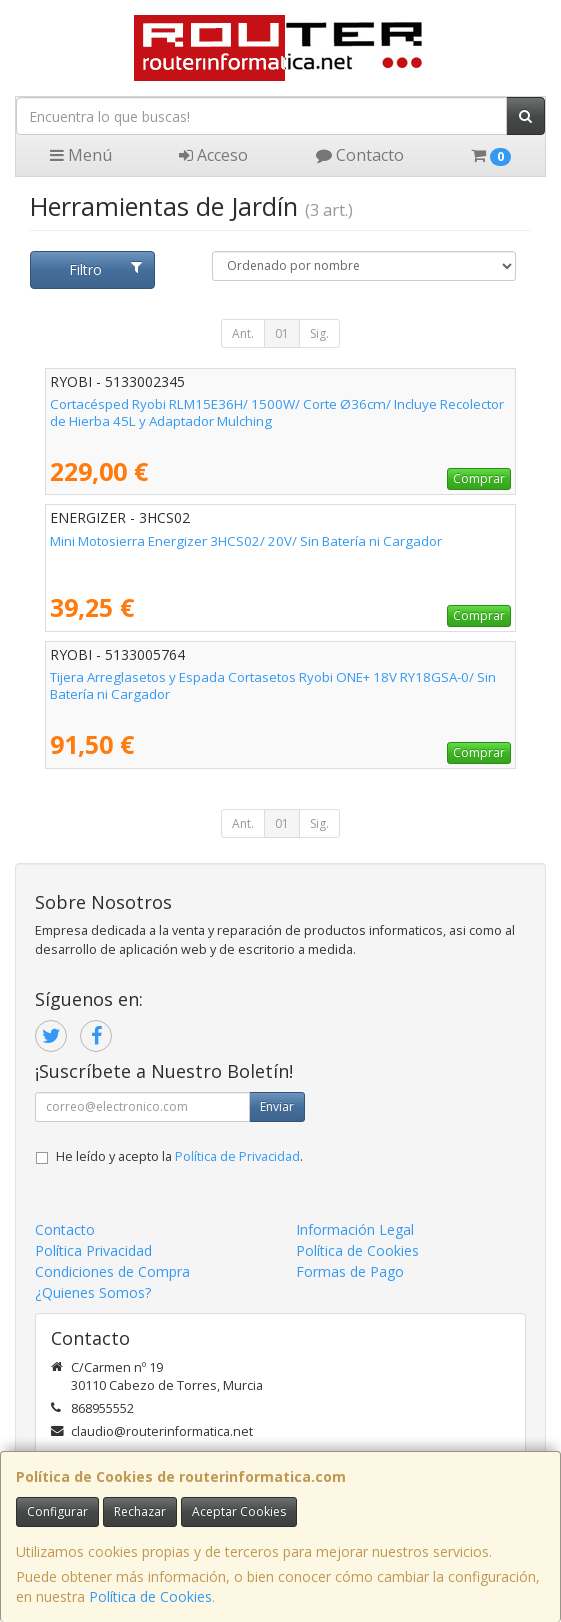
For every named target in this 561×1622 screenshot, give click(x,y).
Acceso (213, 155)
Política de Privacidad (237, 1156)
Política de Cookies (150, 1596)
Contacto (360, 155)
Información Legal (355, 1229)
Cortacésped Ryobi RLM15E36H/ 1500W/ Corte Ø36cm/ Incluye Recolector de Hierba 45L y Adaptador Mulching (277, 412)
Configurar (57, 1511)
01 (282, 333)
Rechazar (140, 1511)
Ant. (243, 333)
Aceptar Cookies (239, 1511)
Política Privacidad (93, 1250)
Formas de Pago (350, 1271)
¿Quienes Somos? (93, 1292)
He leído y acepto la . (179, 1156)
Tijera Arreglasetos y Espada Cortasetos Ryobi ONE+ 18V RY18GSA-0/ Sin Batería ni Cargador (273, 685)
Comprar (479, 478)
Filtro (106, 269)
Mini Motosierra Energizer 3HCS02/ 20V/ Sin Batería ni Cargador (246, 541)
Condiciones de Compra (112, 1271)
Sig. (319, 333)
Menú (81, 155)
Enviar (277, 1106)
